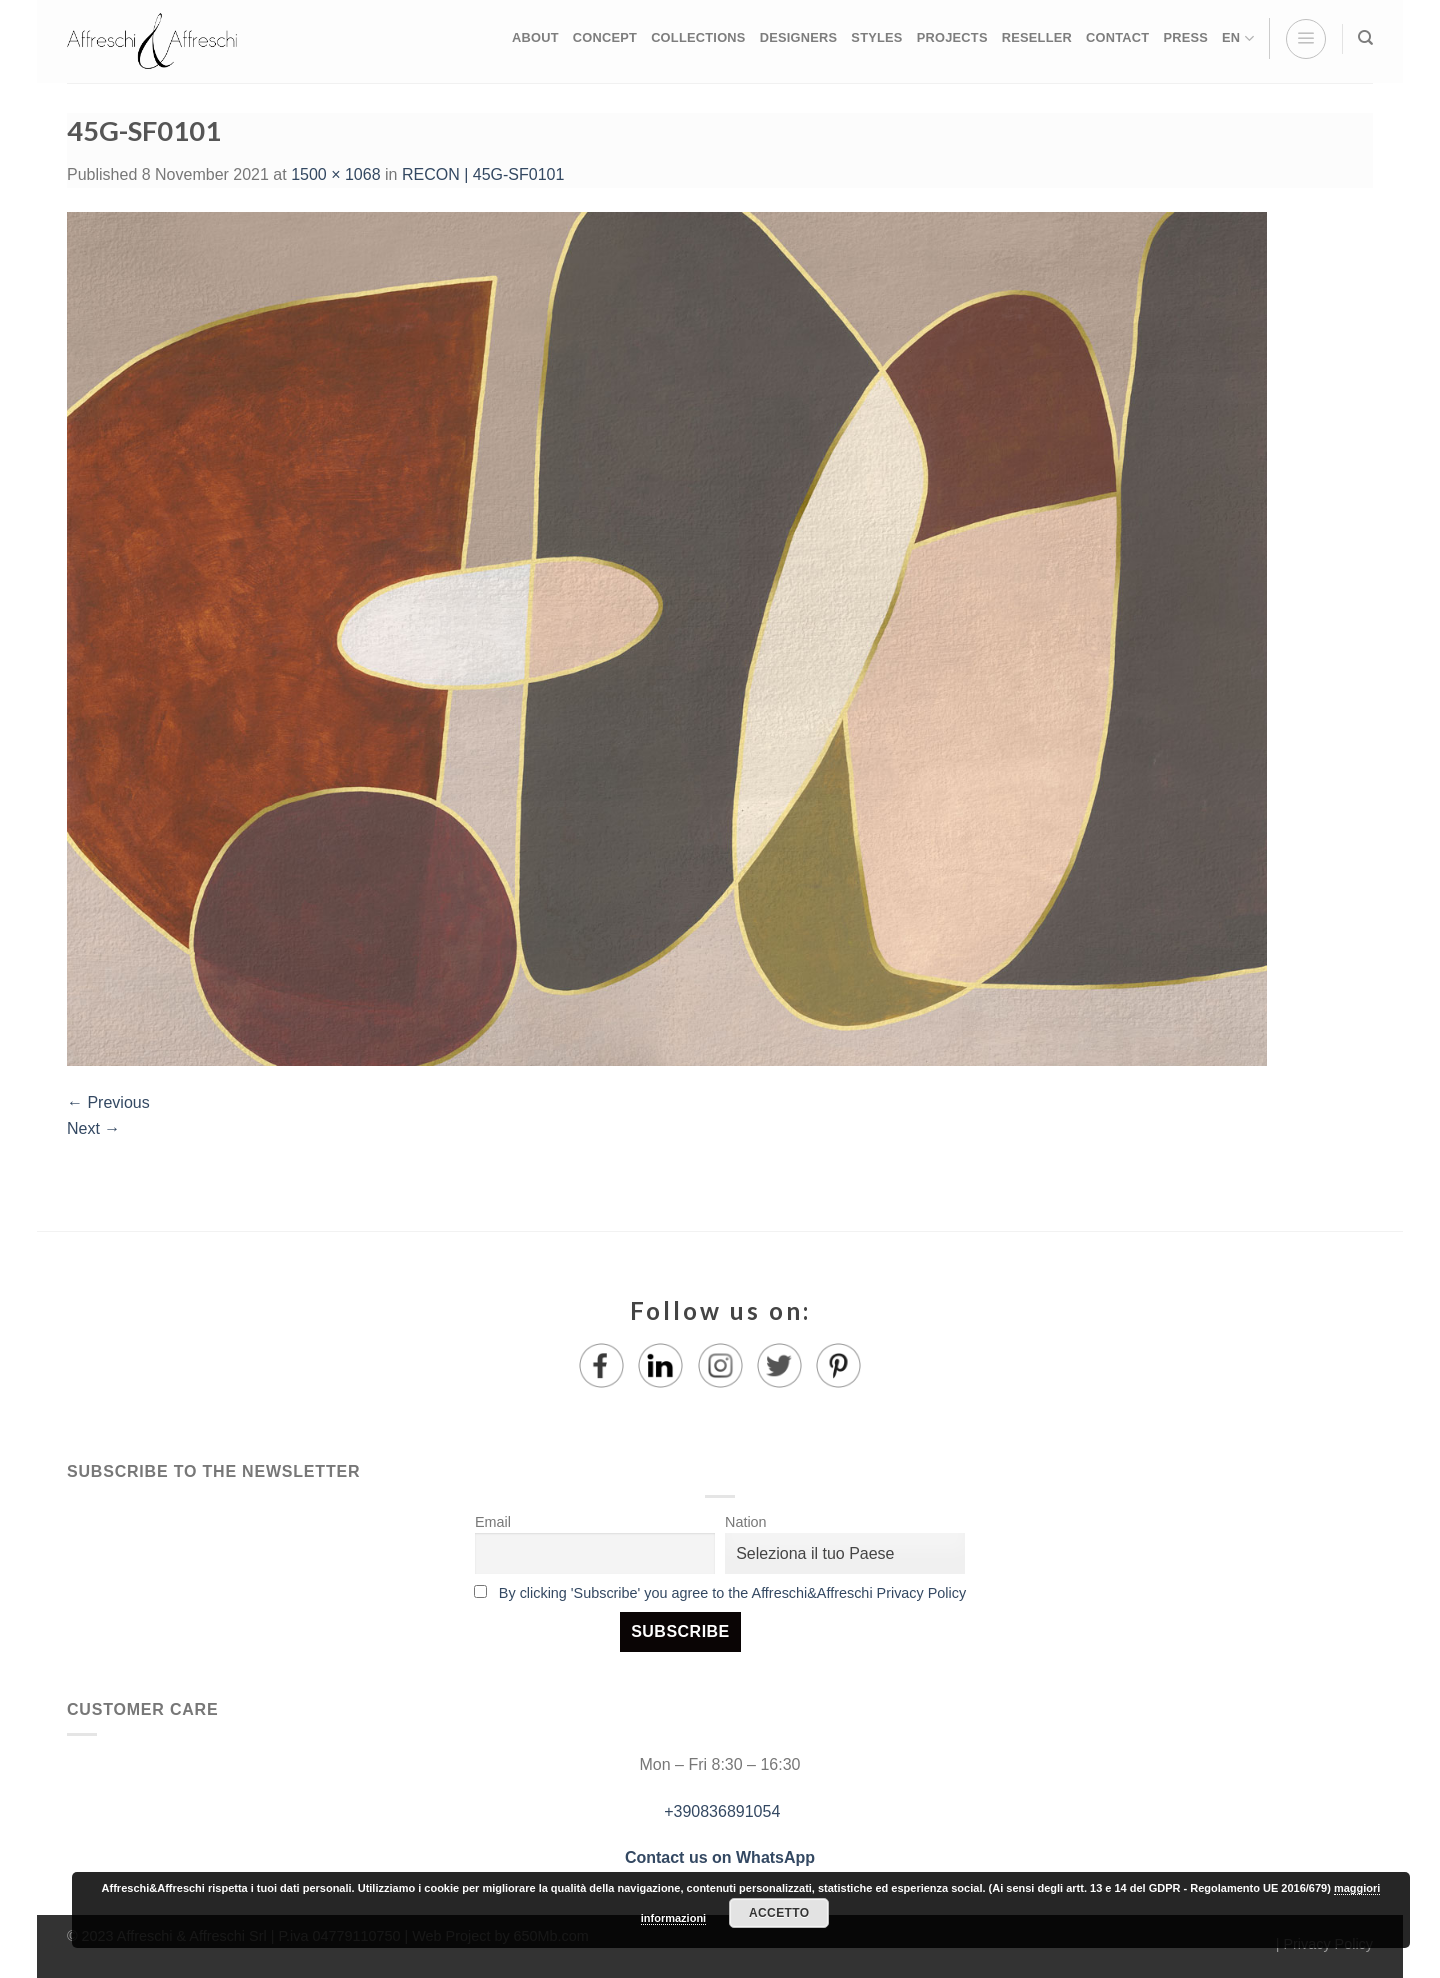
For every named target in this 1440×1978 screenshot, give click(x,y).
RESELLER (1037, 37)
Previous (108, 1102)
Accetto (779, 1913)
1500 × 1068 (335, 174)
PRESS (1185, 37)
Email (493, 1522)
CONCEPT (605, 37)
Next (93, 1128)
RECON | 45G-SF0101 (483, 174)
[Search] (1365, 38)
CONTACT (1117, 37)
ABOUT (535, 37)
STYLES (876, 37)
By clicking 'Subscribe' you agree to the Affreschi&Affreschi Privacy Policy (732, 1593)
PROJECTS (952, 37)
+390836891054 (720, 1811)
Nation (746, 1522)
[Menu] (1306, 39)
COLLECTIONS (698, 37)
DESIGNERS (799, 37)
